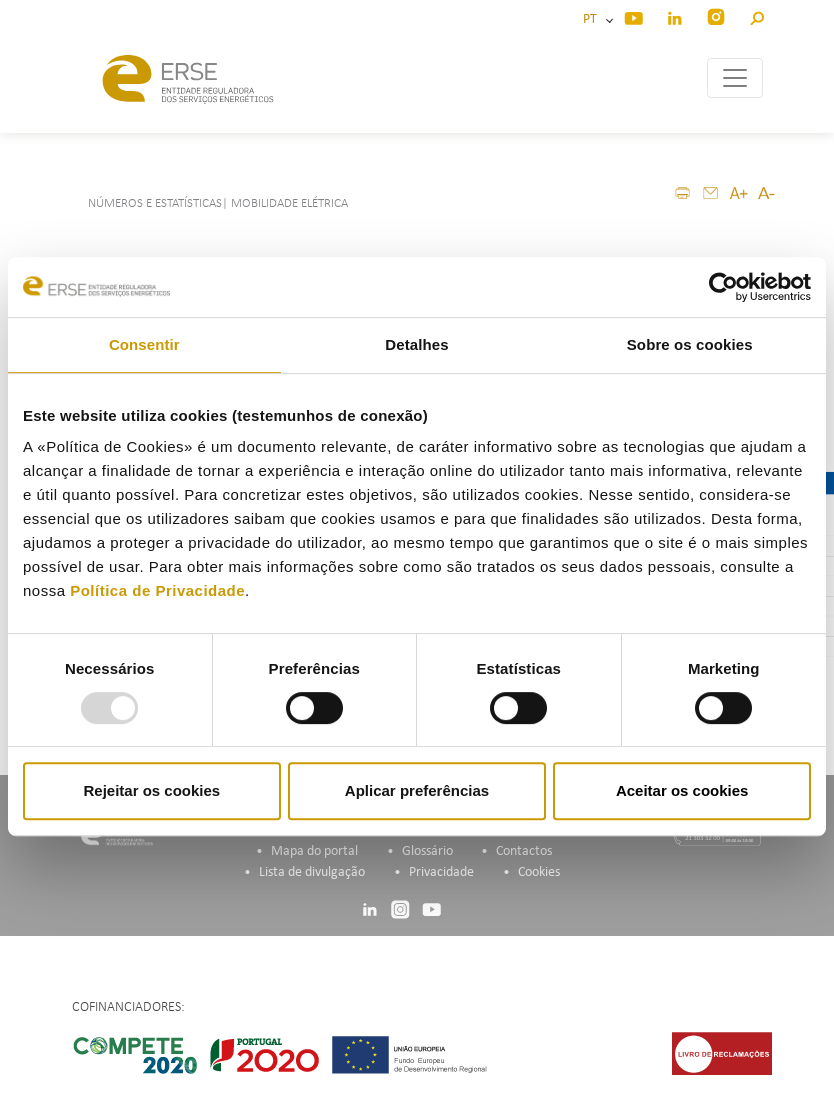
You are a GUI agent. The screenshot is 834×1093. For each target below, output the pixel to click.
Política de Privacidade (157, 590)
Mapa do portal (314, 851)
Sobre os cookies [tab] (690, 344)
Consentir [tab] (144, 344)
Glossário (427, 851)
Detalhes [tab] (416, 344)
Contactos (524, 851)
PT (593, 19)
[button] (756, 15)
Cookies (539, 872)
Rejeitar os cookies (151, 790)
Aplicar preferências (417, 790)
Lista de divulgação (312, 872)
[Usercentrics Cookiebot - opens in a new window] (723, 287)
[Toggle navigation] (735, 78)
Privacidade (441, 872)
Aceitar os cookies (682, 790)
